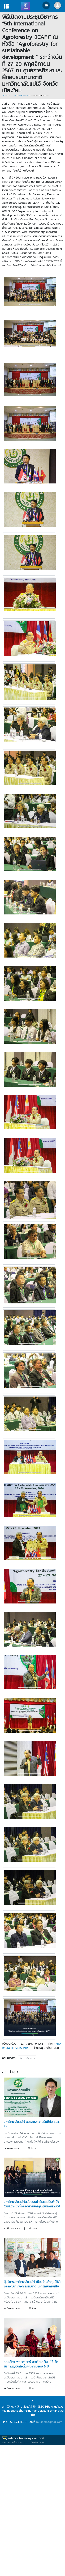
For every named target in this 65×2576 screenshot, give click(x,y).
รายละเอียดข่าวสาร (40, 95)
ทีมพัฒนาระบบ (38, 2442)
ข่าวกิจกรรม (27, 2058)
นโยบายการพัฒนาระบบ (13, 2442)
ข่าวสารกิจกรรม (21, 95)
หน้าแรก (6, 95)
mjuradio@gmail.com (49, 2422)
